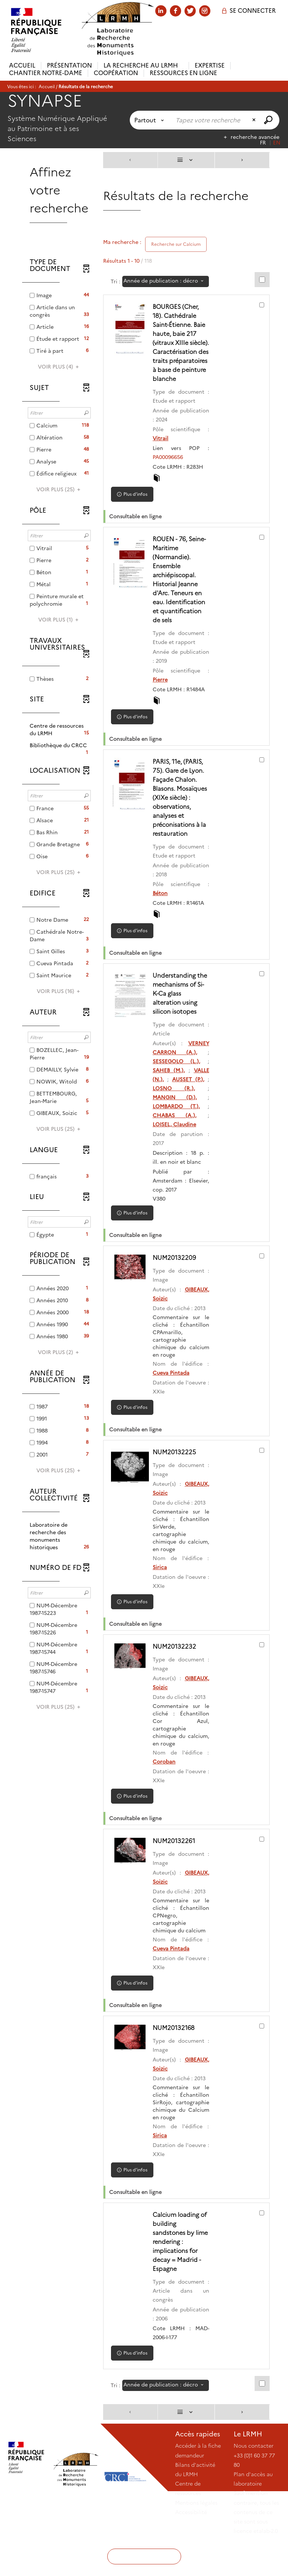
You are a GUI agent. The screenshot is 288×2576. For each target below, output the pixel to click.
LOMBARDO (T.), (179, 1133)
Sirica (163, 1594)
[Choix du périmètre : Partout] (150, 120)
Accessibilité (191, 2546)
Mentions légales (196, 2537)
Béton (163, 920)
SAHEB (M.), (171, 1097)
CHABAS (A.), (177, 1142)
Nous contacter (253, 2480)
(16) (59, 991)
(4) (59, 366)
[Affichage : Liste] (186, 160)
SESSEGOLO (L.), (179, 1088)
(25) (59, 489)
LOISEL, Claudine (178, 1151)
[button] (59, 729)
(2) (59, 1352)
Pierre (163, 697)
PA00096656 (171, 475)
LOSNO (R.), (176, 1115)
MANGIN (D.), (177, 1124)
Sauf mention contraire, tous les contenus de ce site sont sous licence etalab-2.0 (256, 2546)
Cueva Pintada (174, 1399)
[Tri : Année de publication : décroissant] (165, 281)
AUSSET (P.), (189, 1106)
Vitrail (164, 456)
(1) (59, 619)
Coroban (167, 1788)
